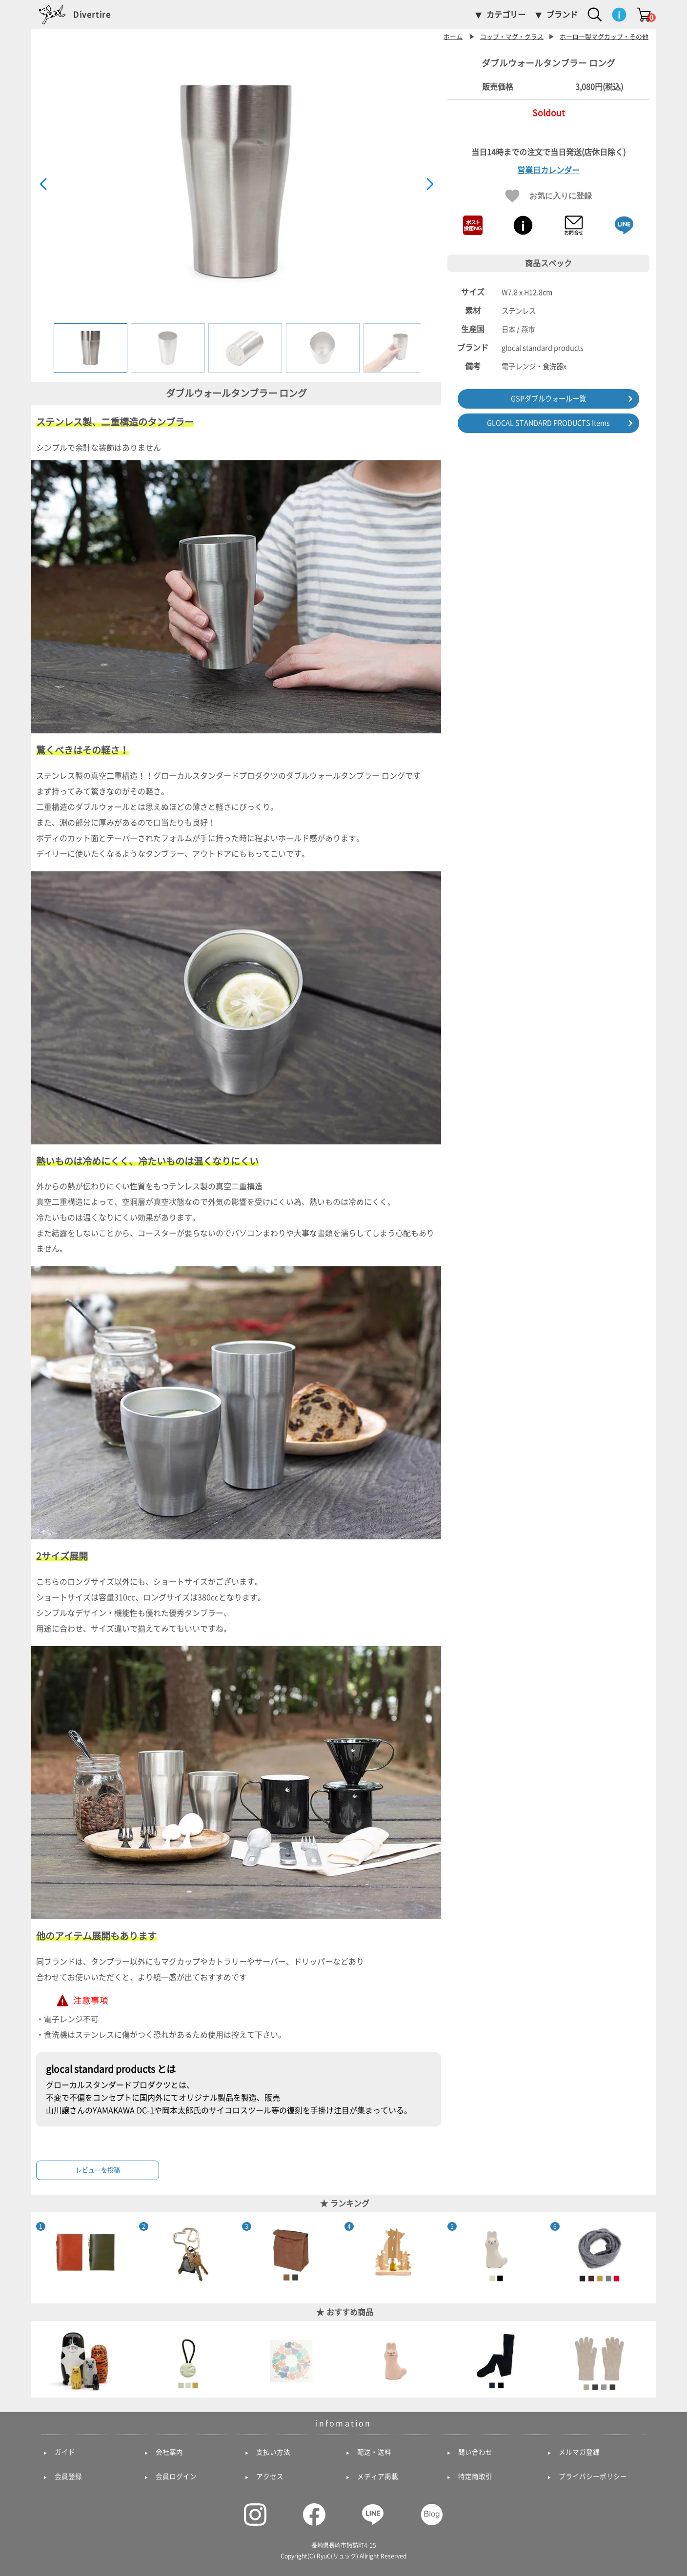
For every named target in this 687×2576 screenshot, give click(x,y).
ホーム (453, 37)
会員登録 (68, 2476)
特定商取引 (475, 2476)
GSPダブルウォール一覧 (548, 398)
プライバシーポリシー (593, 2476)
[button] (429, 184)
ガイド (65, 2452)
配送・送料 (374, 2452)
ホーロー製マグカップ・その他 (604, 37)
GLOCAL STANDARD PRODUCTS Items (548, 423)
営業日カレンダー (548, 170)
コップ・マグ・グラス (512, 37)
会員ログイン (176, 2476)
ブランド (562, 15)
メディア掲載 (377, 2476)
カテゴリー (505, 15)
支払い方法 (273, 2452)
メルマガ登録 (579, 2452)
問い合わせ (475, 2452)
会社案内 (169, 2452)
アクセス (269, 2476)
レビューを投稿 (98, 2170)
